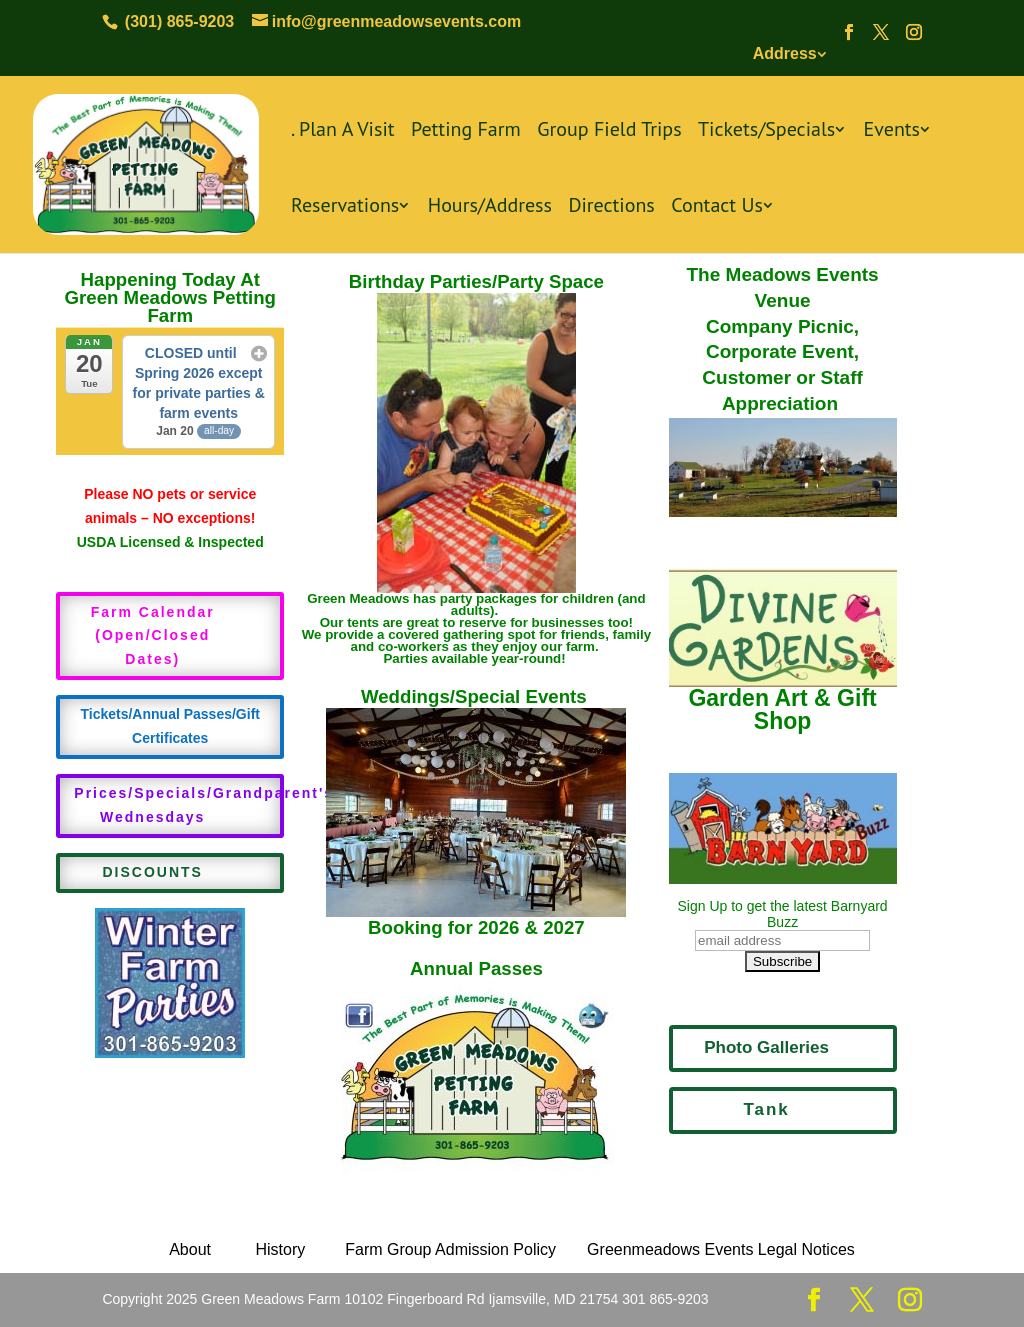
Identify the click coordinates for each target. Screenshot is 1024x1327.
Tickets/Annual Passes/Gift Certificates (169, 726)
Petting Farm (466, 131)
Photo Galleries (766, 1047)
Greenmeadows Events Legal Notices (721, 1249)
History (278, 1249)
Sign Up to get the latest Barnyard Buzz (783, 914)
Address (785, 53)
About (190, 1249)
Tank (766, 1109)
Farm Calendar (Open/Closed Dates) (153, 636)
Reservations (345, 207)
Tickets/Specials (766, 131)
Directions (611, 207)
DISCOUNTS (153, 872)
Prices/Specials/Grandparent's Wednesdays (179, 805)
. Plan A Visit (343, 131)
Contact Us (717, 207)
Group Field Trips (609, 131)
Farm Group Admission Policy (450, 1249)
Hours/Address (490, 207)
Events (892, 131)
